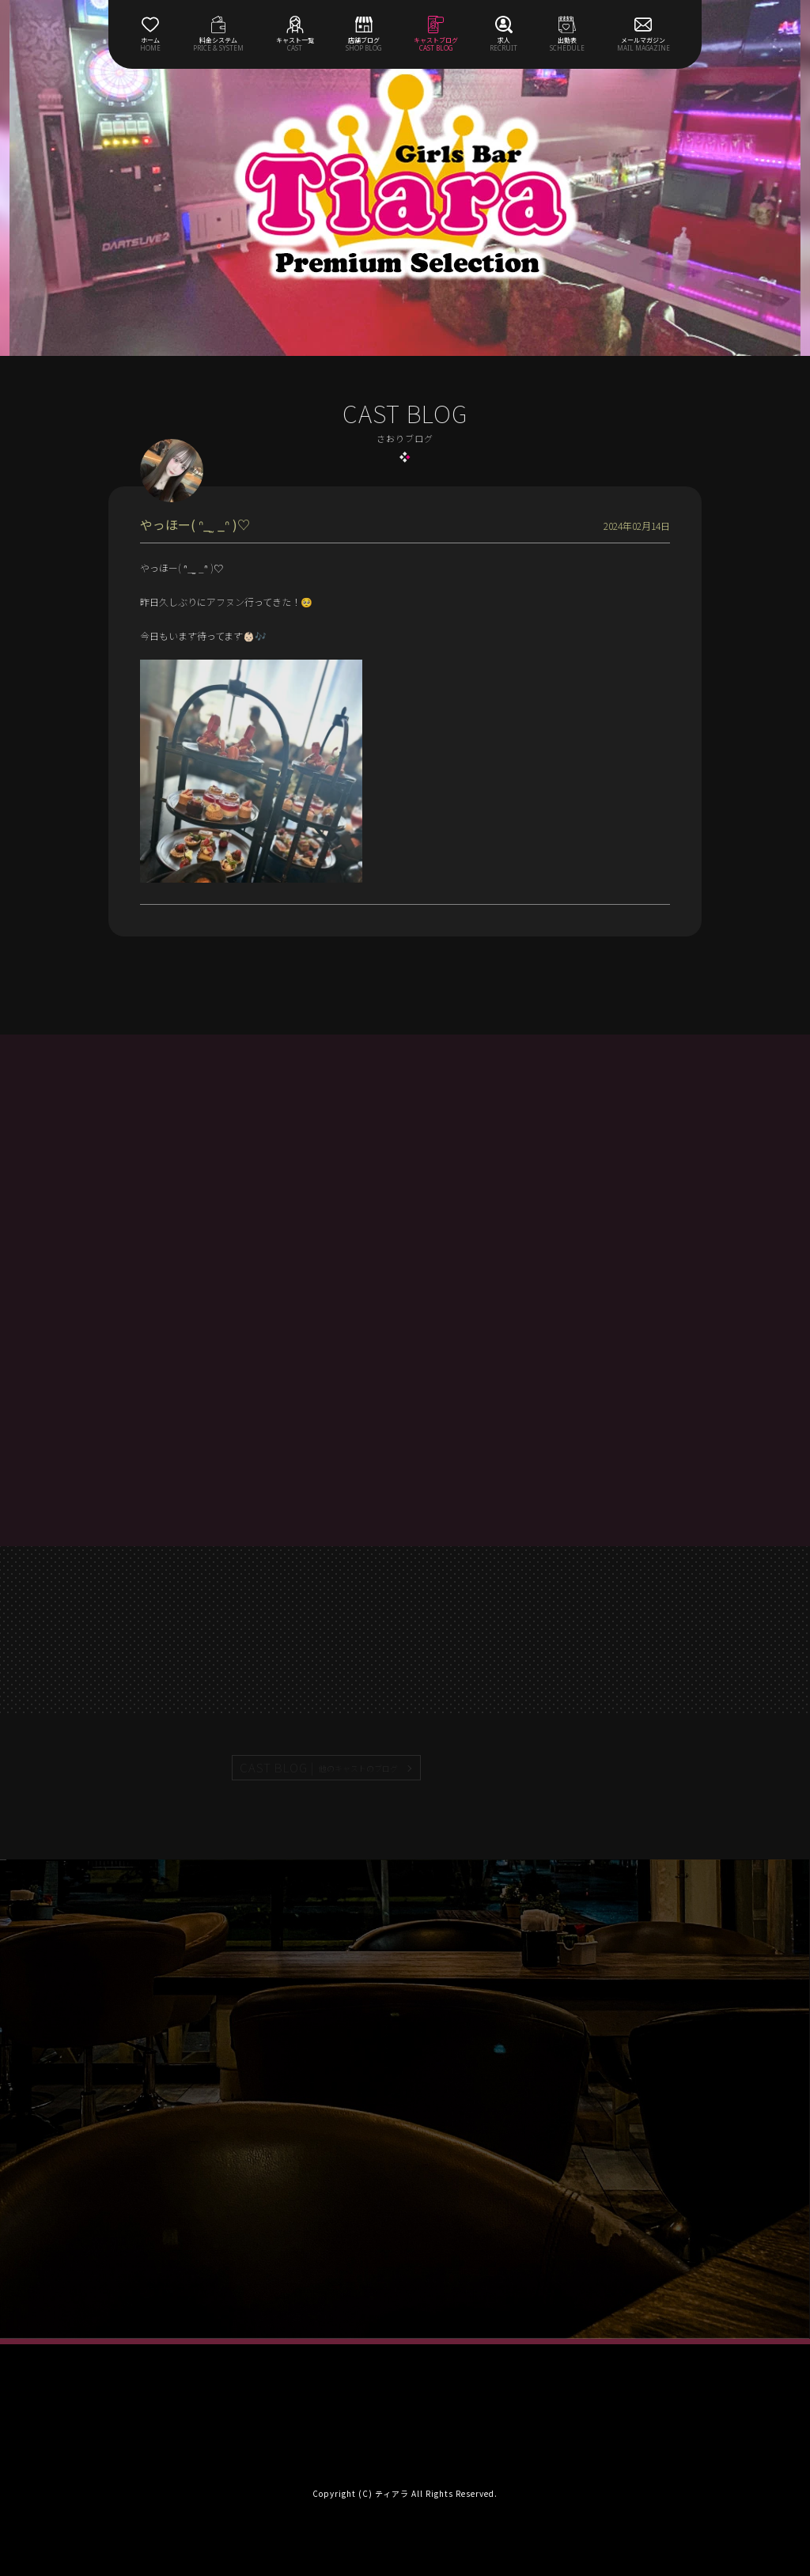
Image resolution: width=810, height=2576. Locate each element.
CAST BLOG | (319, 1767)
